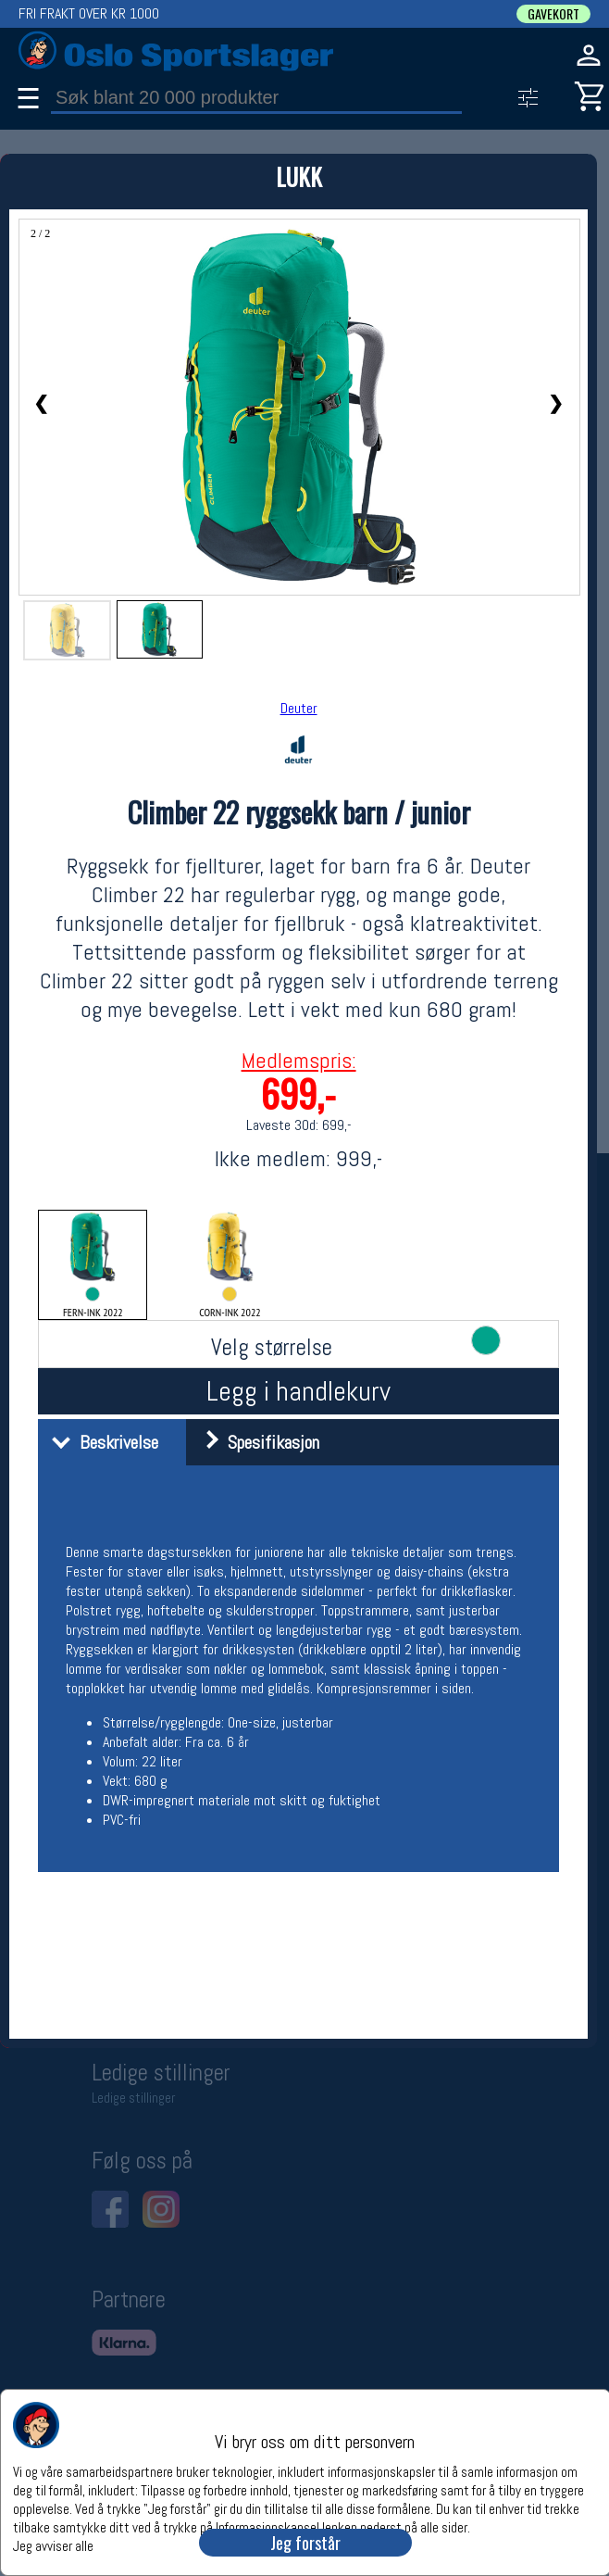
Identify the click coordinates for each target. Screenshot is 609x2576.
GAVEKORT (553, 14)
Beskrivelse (100, 1442)
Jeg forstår (305, 2543)
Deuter (298, 708)
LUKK (299, 176)
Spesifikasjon (255, 1442)
